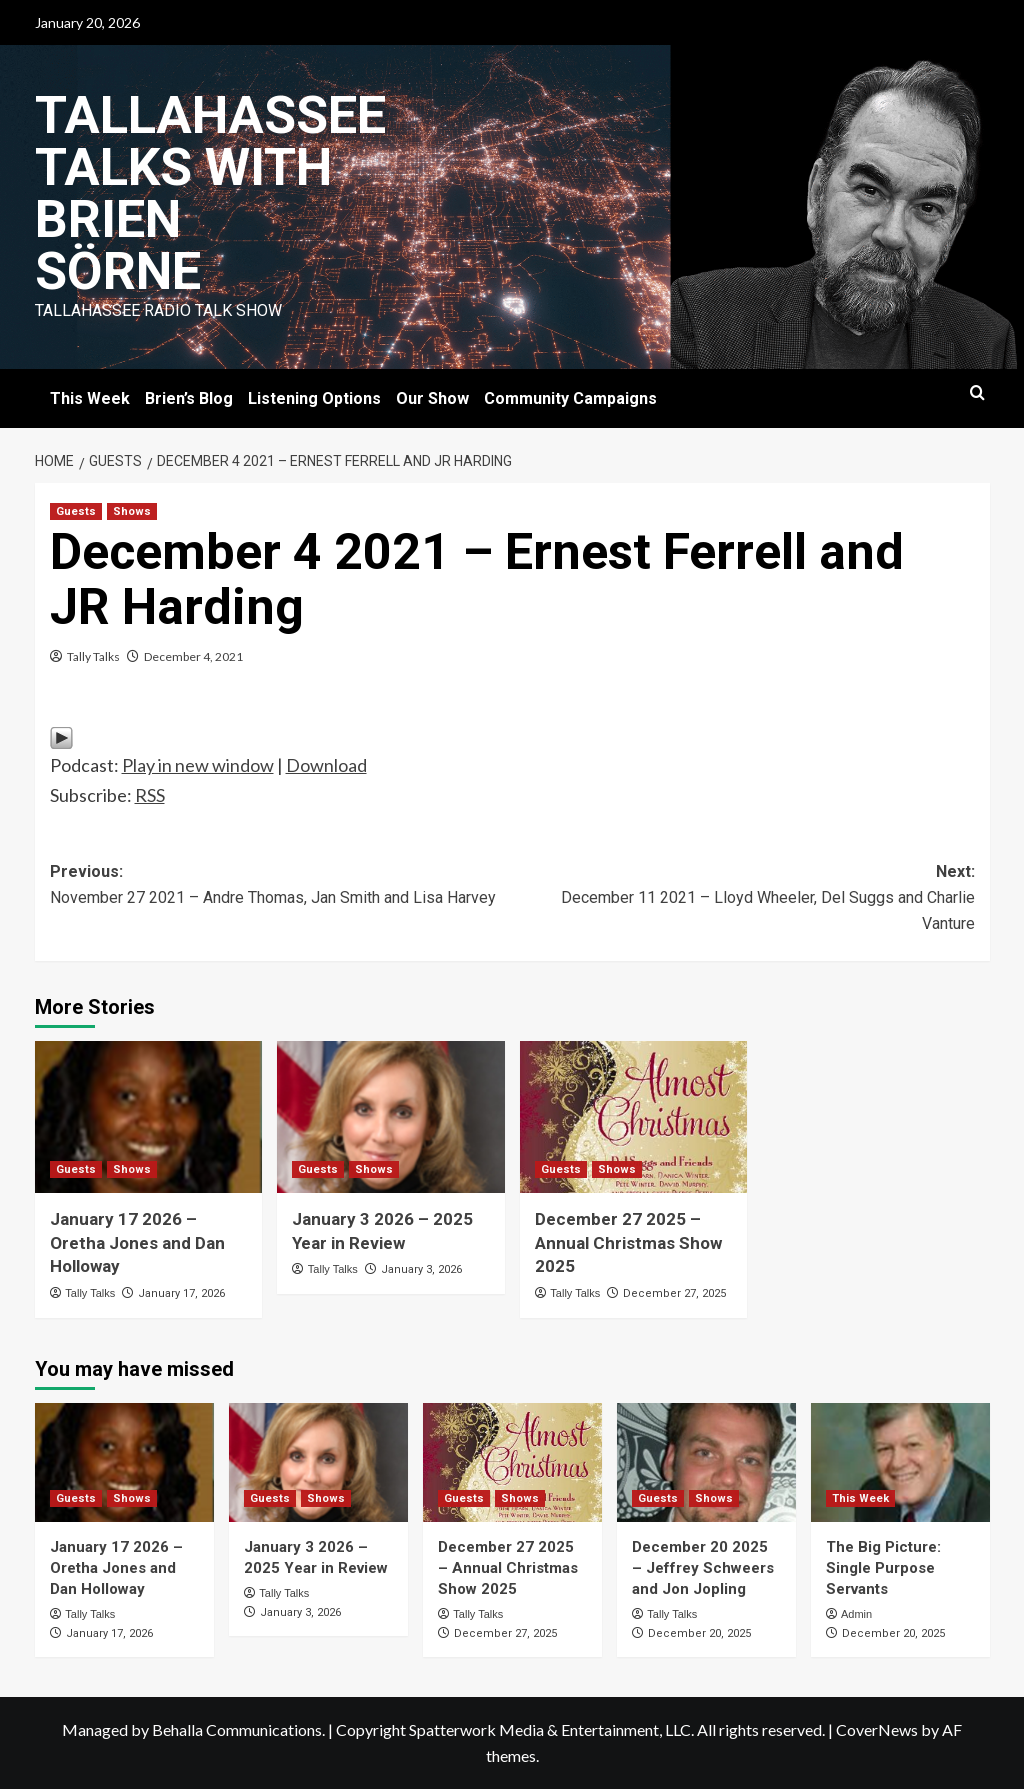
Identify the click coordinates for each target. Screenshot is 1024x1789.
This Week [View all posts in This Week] (860, 1498)
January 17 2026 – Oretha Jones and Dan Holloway (137, 1243)
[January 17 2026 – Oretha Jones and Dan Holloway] (149, 1117)
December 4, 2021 (193, 656)
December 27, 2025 (674, 1293)
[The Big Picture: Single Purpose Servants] (900, 1462)
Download (326, 765)
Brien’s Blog (189, 398)
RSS (150, 795)
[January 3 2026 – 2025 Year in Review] (391, 1117)
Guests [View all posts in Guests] (76, 511)
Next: (743, 899)
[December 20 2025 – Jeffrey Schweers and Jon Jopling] (706, 1462)
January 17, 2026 (181, 1293)
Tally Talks (93, 656)
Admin (856, 1614)
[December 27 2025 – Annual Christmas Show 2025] (634, 1117)
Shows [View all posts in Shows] (132, 511)
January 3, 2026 (421, 1269)
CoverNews (877, 1729)
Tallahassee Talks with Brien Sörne (210, 193)
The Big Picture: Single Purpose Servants (883, 1568)
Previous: (281, 886)
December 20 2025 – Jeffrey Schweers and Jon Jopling (703, 1568)
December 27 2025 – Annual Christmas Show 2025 (628, 1243)
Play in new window (198, 765)
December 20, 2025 (699, 1633)
